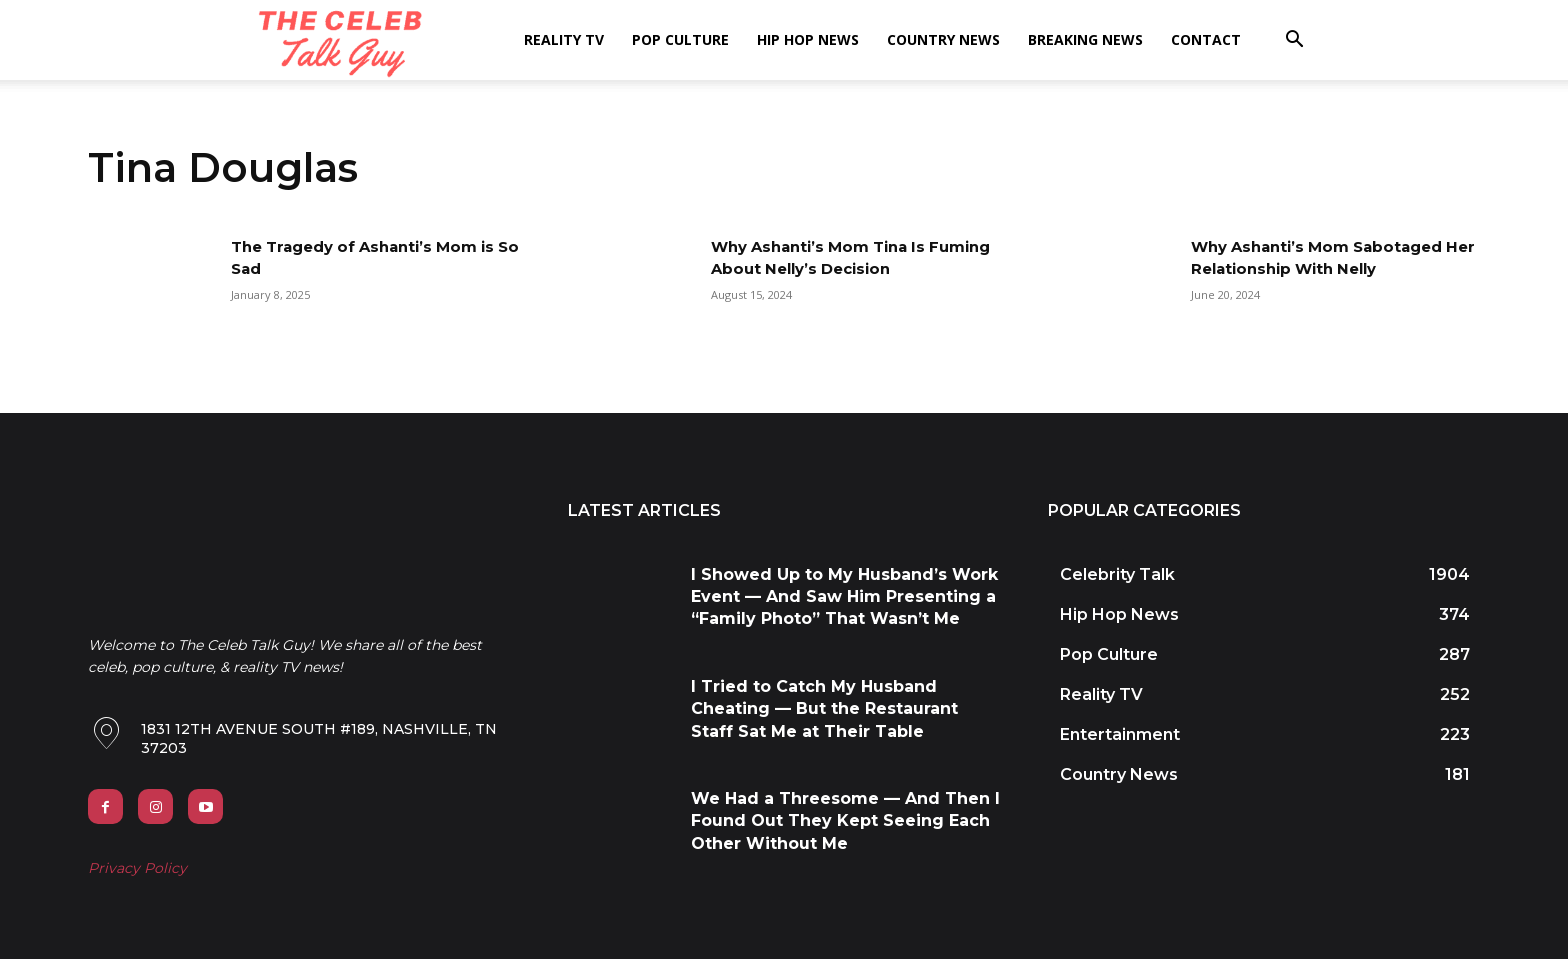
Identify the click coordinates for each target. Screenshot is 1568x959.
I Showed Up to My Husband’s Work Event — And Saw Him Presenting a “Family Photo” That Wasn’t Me (844, 597)
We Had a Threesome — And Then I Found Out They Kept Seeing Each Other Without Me (845, 821)
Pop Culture (680, 39)
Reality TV (564, 39)
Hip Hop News (808, 39)
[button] (1294, 41)
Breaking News (1085, 39)
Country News (943, 39)
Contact (1206, 39)
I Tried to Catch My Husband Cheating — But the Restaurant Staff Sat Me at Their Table (824, 709)
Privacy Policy (137, 868)
